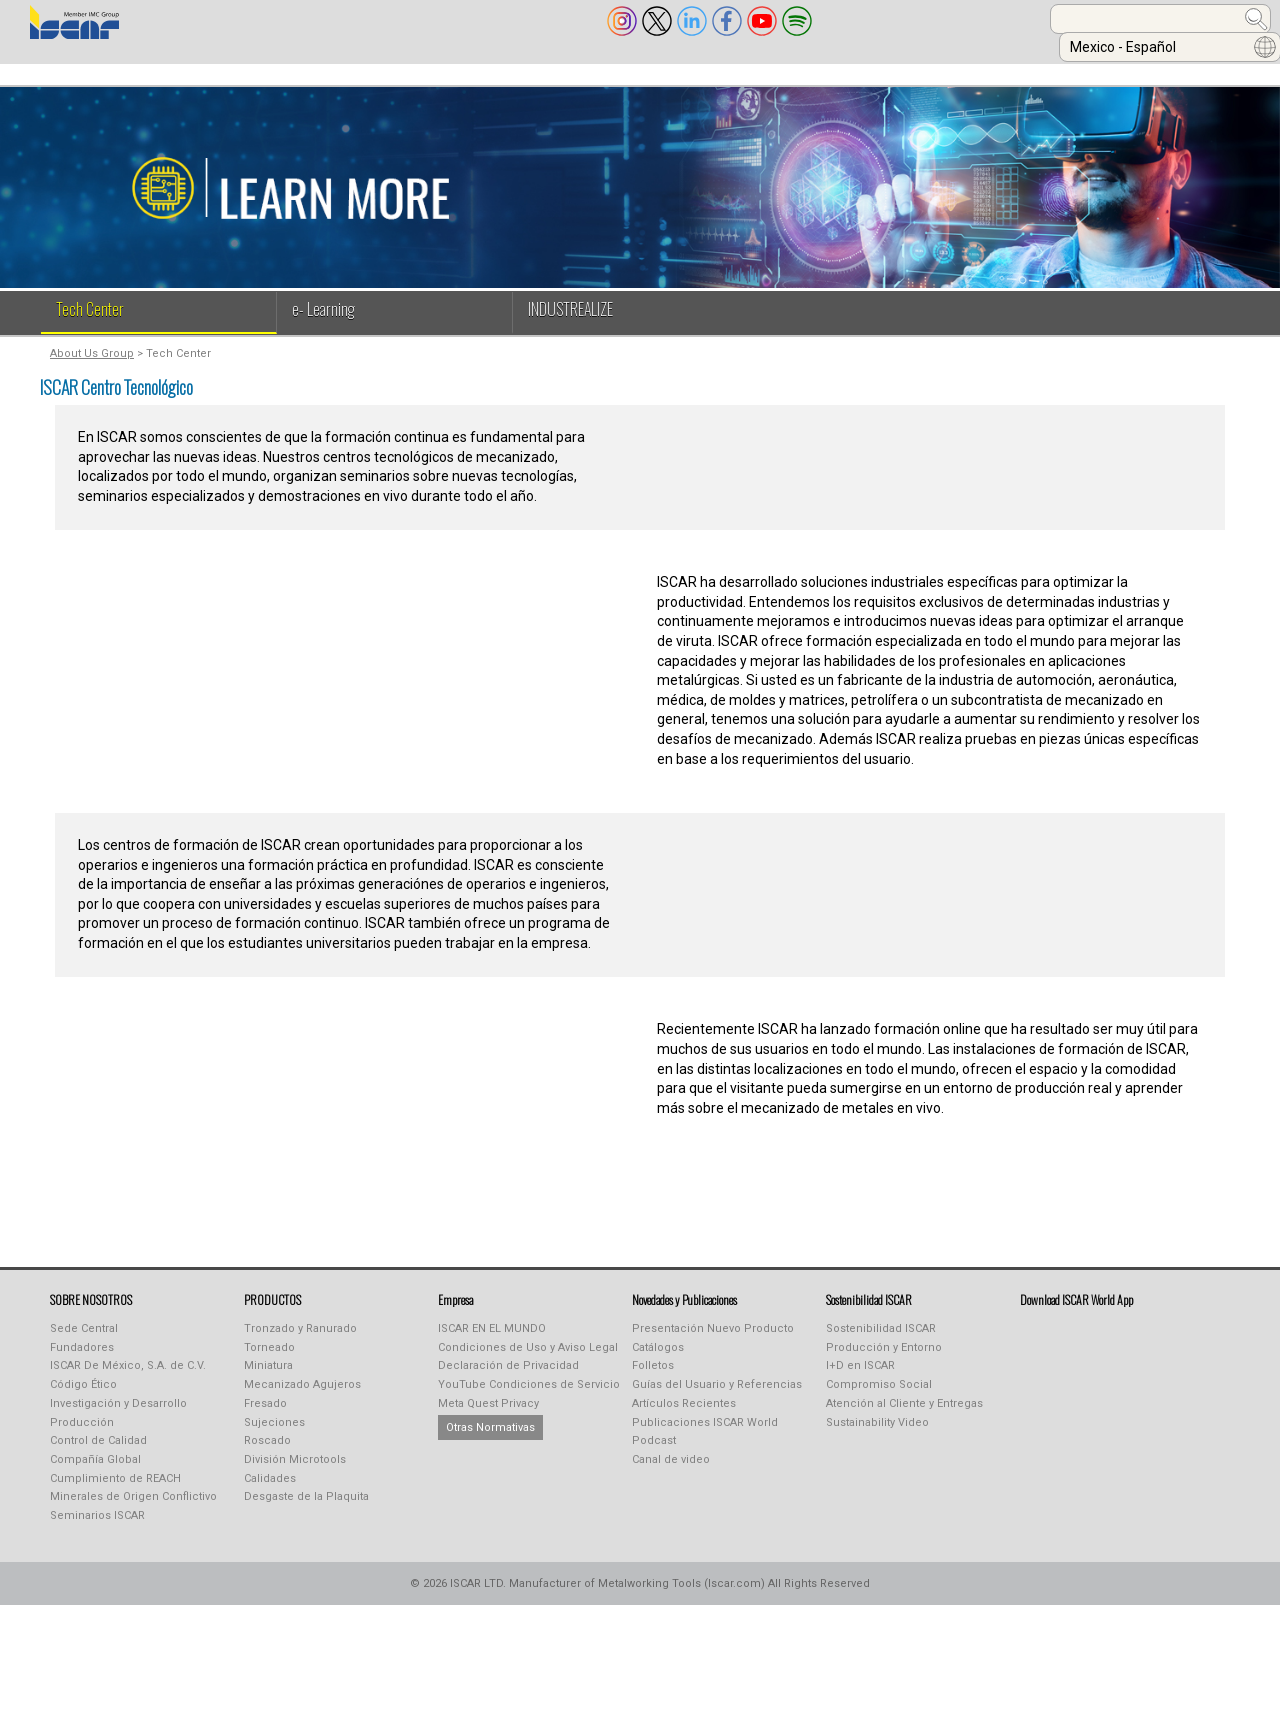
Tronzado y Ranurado (300, 1342)
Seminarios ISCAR (97, 1529)
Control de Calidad (98, 1454)
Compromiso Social (879, 1398)
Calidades (270, 1492)
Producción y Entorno (884, 1361)
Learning (688, 73)
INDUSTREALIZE (392, 73)
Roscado (267, 1454)
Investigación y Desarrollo (118, 1417)
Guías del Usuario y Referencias (717, 1398)
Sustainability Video (877, 1436)
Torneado (269, 1361)
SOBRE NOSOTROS (88, 73)
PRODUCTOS (245, 73)
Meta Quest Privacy (488, 1417)
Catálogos (658, 1361)
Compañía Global (95, 1473)
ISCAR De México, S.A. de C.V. (128, 1379)
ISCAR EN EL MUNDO (492, 1342)
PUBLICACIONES (548, 73)
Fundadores (82, 1361)
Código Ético (83, 1398)
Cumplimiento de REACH (115, 1492)
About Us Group (92, 367)
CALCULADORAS (976, 73)
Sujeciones (274, 1436)
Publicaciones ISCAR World (705, 1436)
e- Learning (323, 323)
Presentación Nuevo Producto (713, 1342)
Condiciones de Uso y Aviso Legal (528, 1361)
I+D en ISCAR (860, 1379)
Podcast (654, 1454)
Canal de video (671, 1473)
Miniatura (268, 1379)
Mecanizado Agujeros (302, 1398)
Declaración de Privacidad (508, 1379)
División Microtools (295, 1473)
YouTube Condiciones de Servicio (529, 1398)
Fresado (265, 1417)
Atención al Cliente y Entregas (904, 1417)
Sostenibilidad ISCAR (881, 1342)
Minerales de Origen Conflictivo (133, 1510)
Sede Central (84, 1342)
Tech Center (90, 323)
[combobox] (936, 19)
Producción (82, 1436)
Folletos (653, 1379)
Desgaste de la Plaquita (306, 1510)
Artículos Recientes (684, 1417)
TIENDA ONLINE (822, 73)
